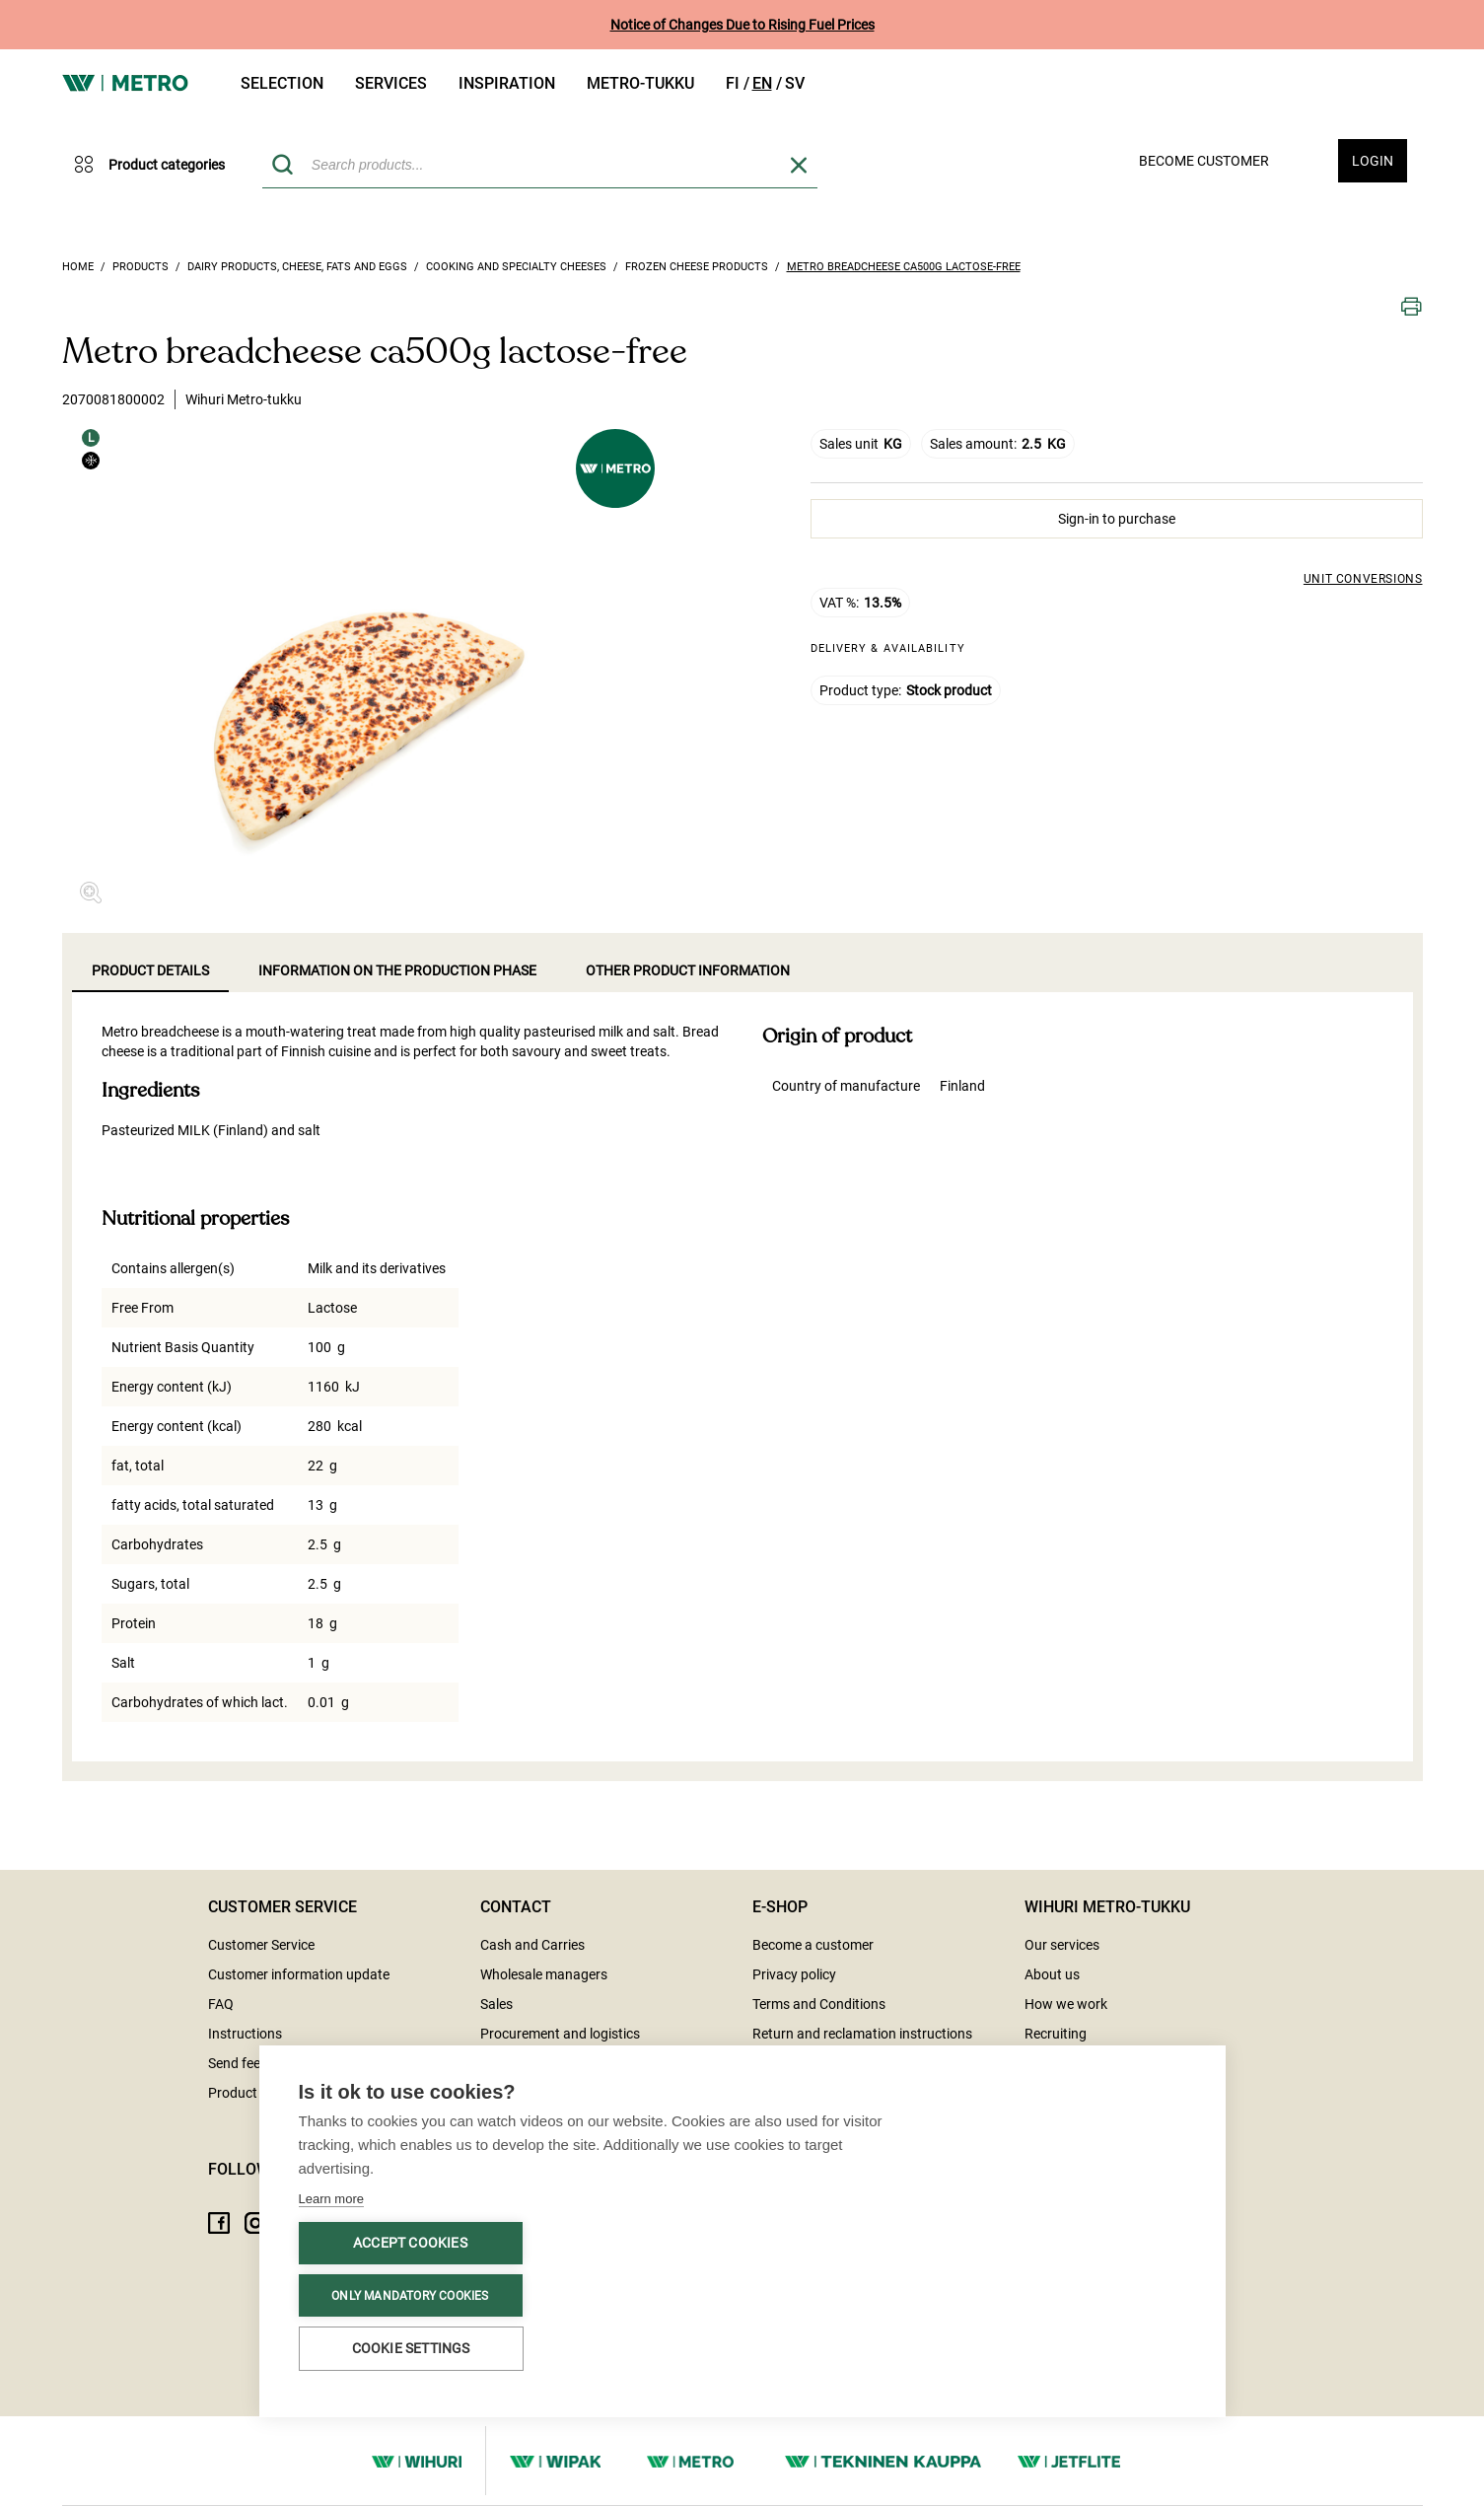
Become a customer (813, 1945)
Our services (1062, 1945)
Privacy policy (794, 1974)
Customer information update (298, 1974)
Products (140, 266)
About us (1052, 1974)
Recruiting (1056, 2033)
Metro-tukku (640, 83)
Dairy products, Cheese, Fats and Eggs (297, 266)
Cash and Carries (532, 1945)
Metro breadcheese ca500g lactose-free (904, 266)
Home (78, 266)
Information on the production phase (397, 970)
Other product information (688, 970)
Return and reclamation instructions (862, 2033)
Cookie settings (411, 2349)
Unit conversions (1363, 579)
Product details (150, 970)
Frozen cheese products (696, 266)
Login (1372, 161)
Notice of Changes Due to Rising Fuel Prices (742, 25)
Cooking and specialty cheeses (516, 266)
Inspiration (507, 83)
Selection (282, 83)
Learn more (331, 2199)
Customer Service (261, 1945)
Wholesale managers (543, 1974)
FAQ (221, 2004)
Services (391, 83)
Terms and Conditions (818, 2004)
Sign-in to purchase (1116, 519)
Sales (496, 2004)
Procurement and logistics (560, 2033)
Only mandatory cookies (409, 2296)
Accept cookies (410, 2244)
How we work (1066, 2004)
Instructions (245, 2033)
